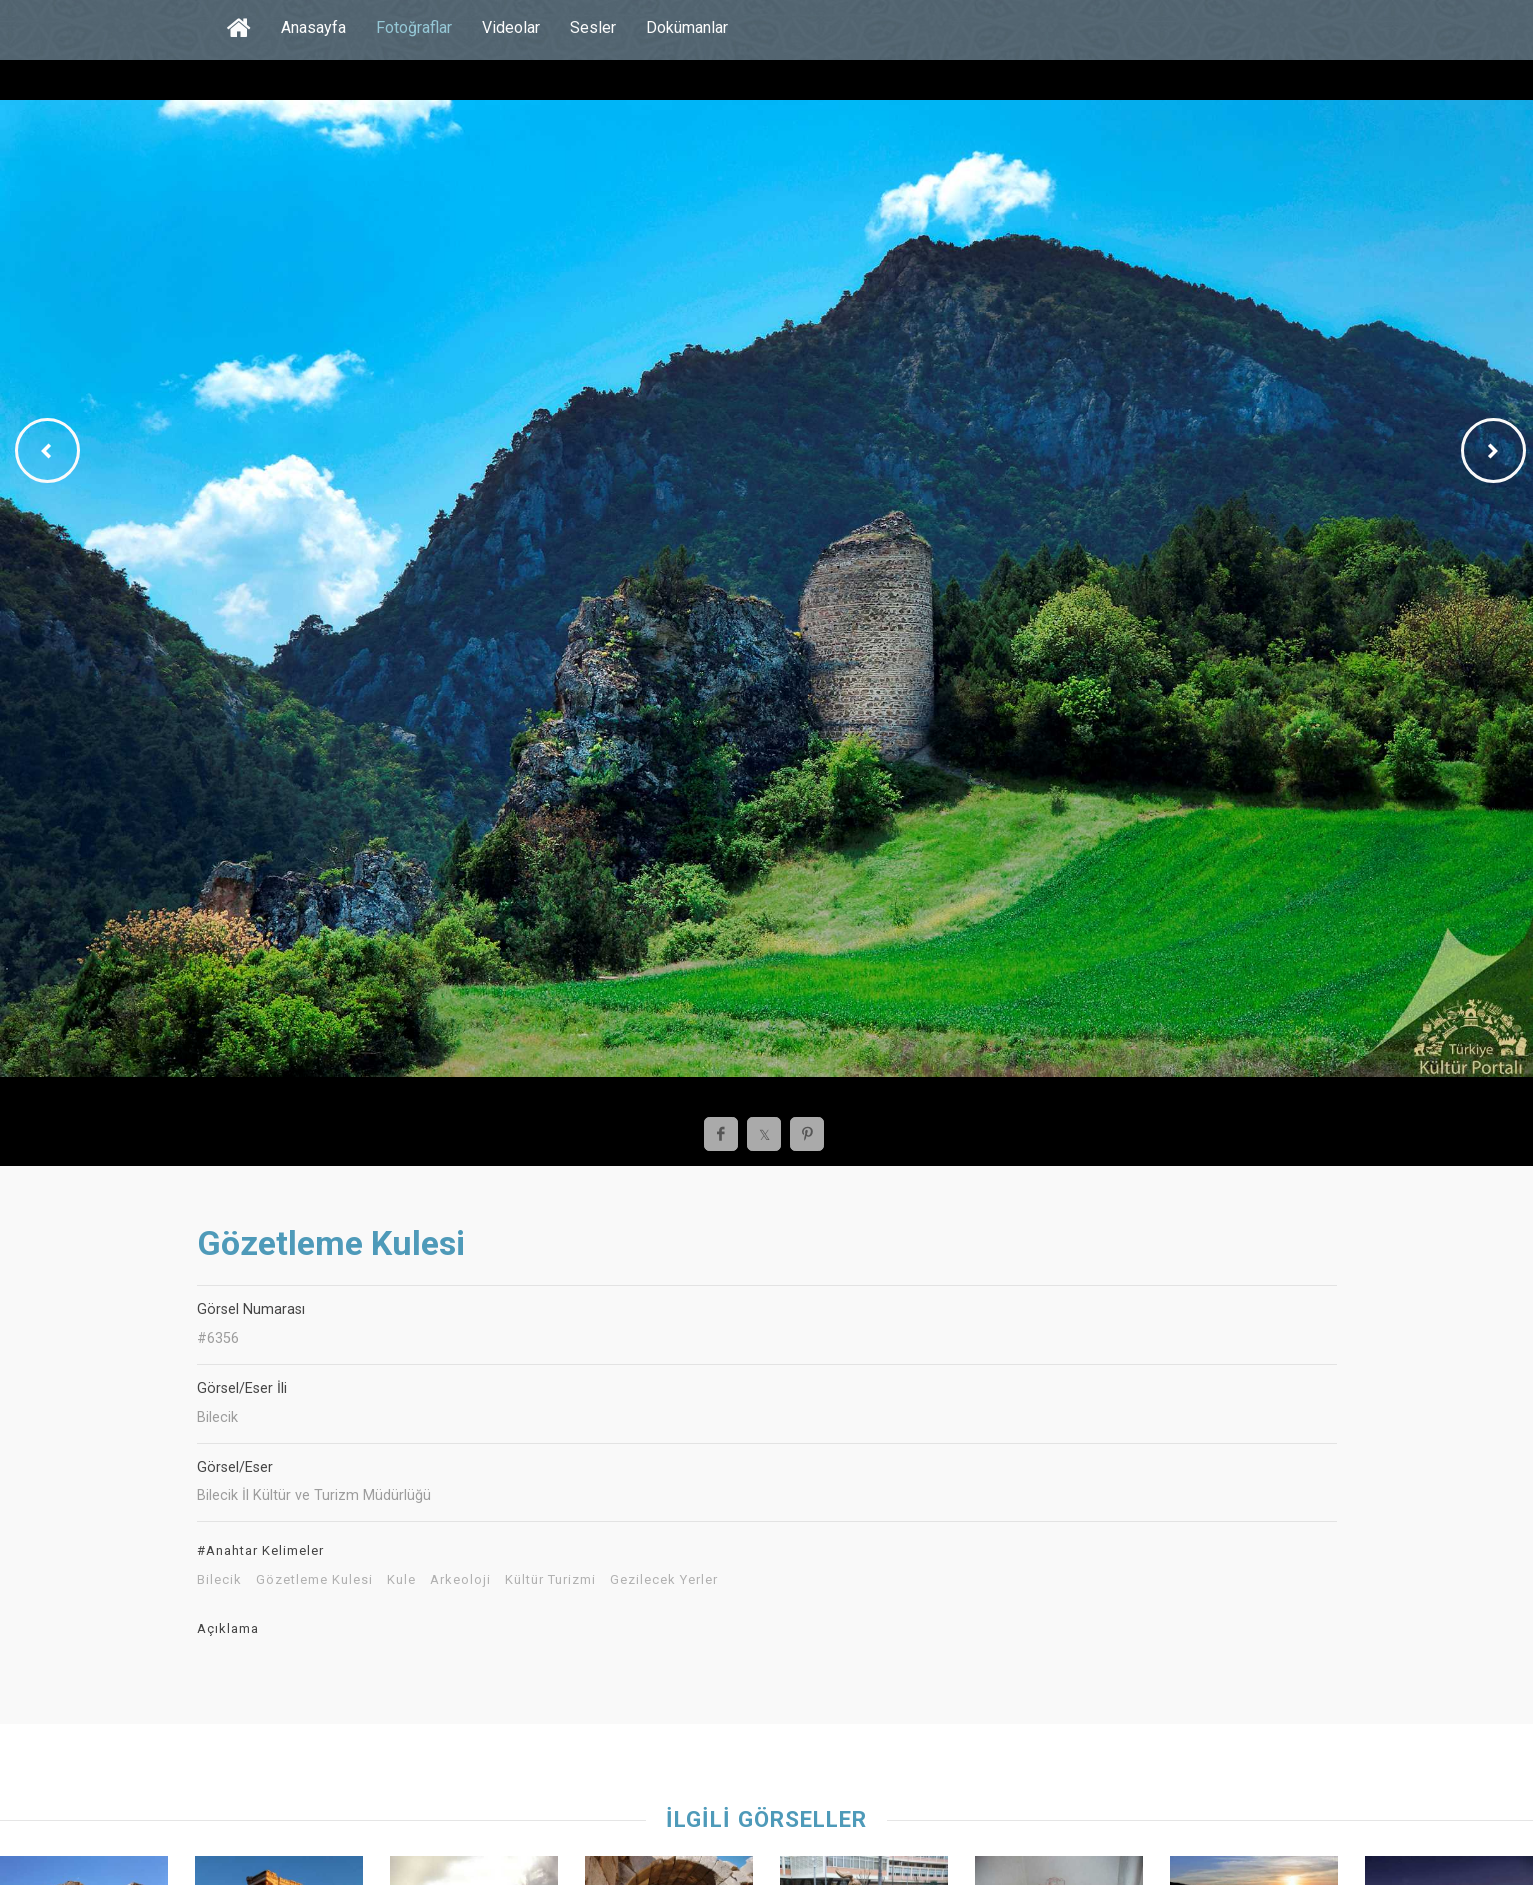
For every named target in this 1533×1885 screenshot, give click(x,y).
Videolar (511, 27)
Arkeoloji (460, 1580)
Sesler (593, 27)
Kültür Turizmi (550, 1580)
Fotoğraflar (414, 27)
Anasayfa (313, 27)
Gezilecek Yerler (664, 1580)
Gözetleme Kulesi (314, 1580)
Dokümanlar (687, 27)
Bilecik (219, 1580)
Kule (401, 1580)
